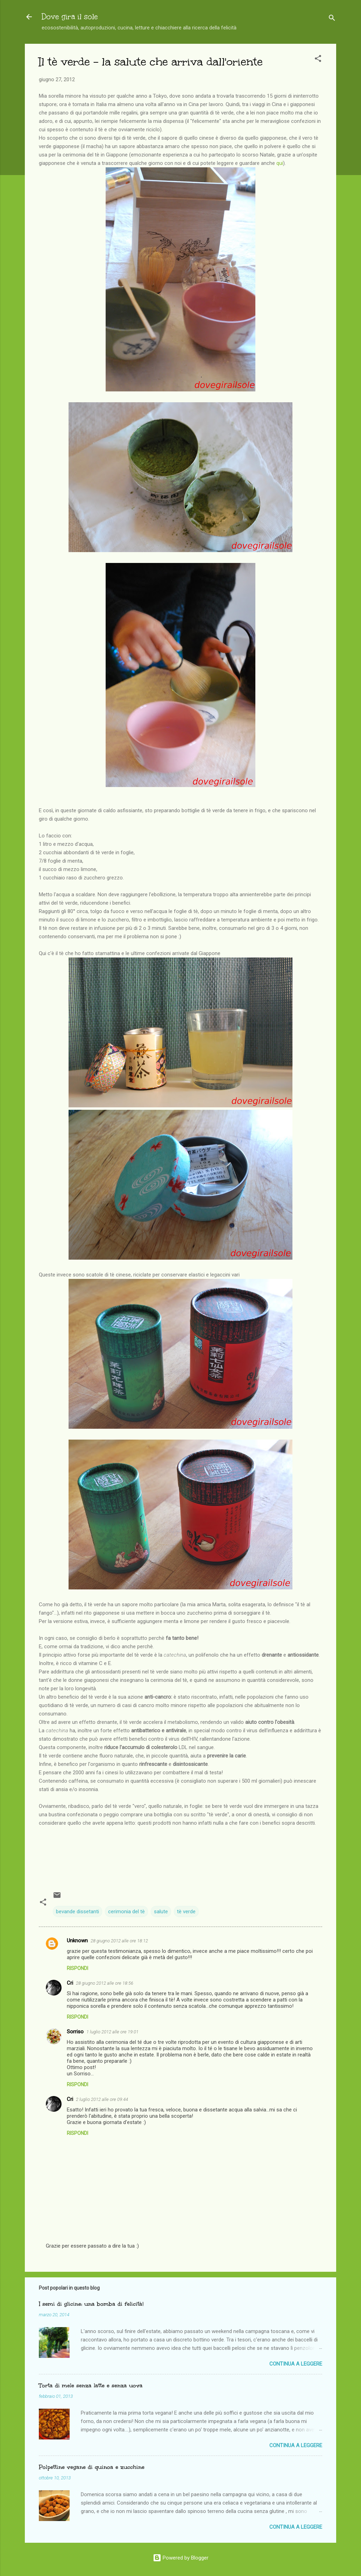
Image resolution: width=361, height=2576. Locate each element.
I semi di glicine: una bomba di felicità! (91, 2303)
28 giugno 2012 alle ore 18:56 (104, 1983)
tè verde (186, 1911)
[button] (318, 59)
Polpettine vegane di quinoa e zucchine (91, 2467)
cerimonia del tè (126, 1911)
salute (161, 1911)
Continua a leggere (295, 2364)
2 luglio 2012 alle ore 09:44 (102, 2099)
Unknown (77, 1940)
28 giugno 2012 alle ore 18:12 (119, 1940)
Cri (70, 1983)
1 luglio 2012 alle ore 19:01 (112, 2031)
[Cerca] (332, 19)
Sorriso (75, 2031)
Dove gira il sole (70, 17)
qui (279, 163)
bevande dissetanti (77, 1911)
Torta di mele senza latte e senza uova (91, 2385)
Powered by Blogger (180, 2558)
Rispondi (77, 1968)
